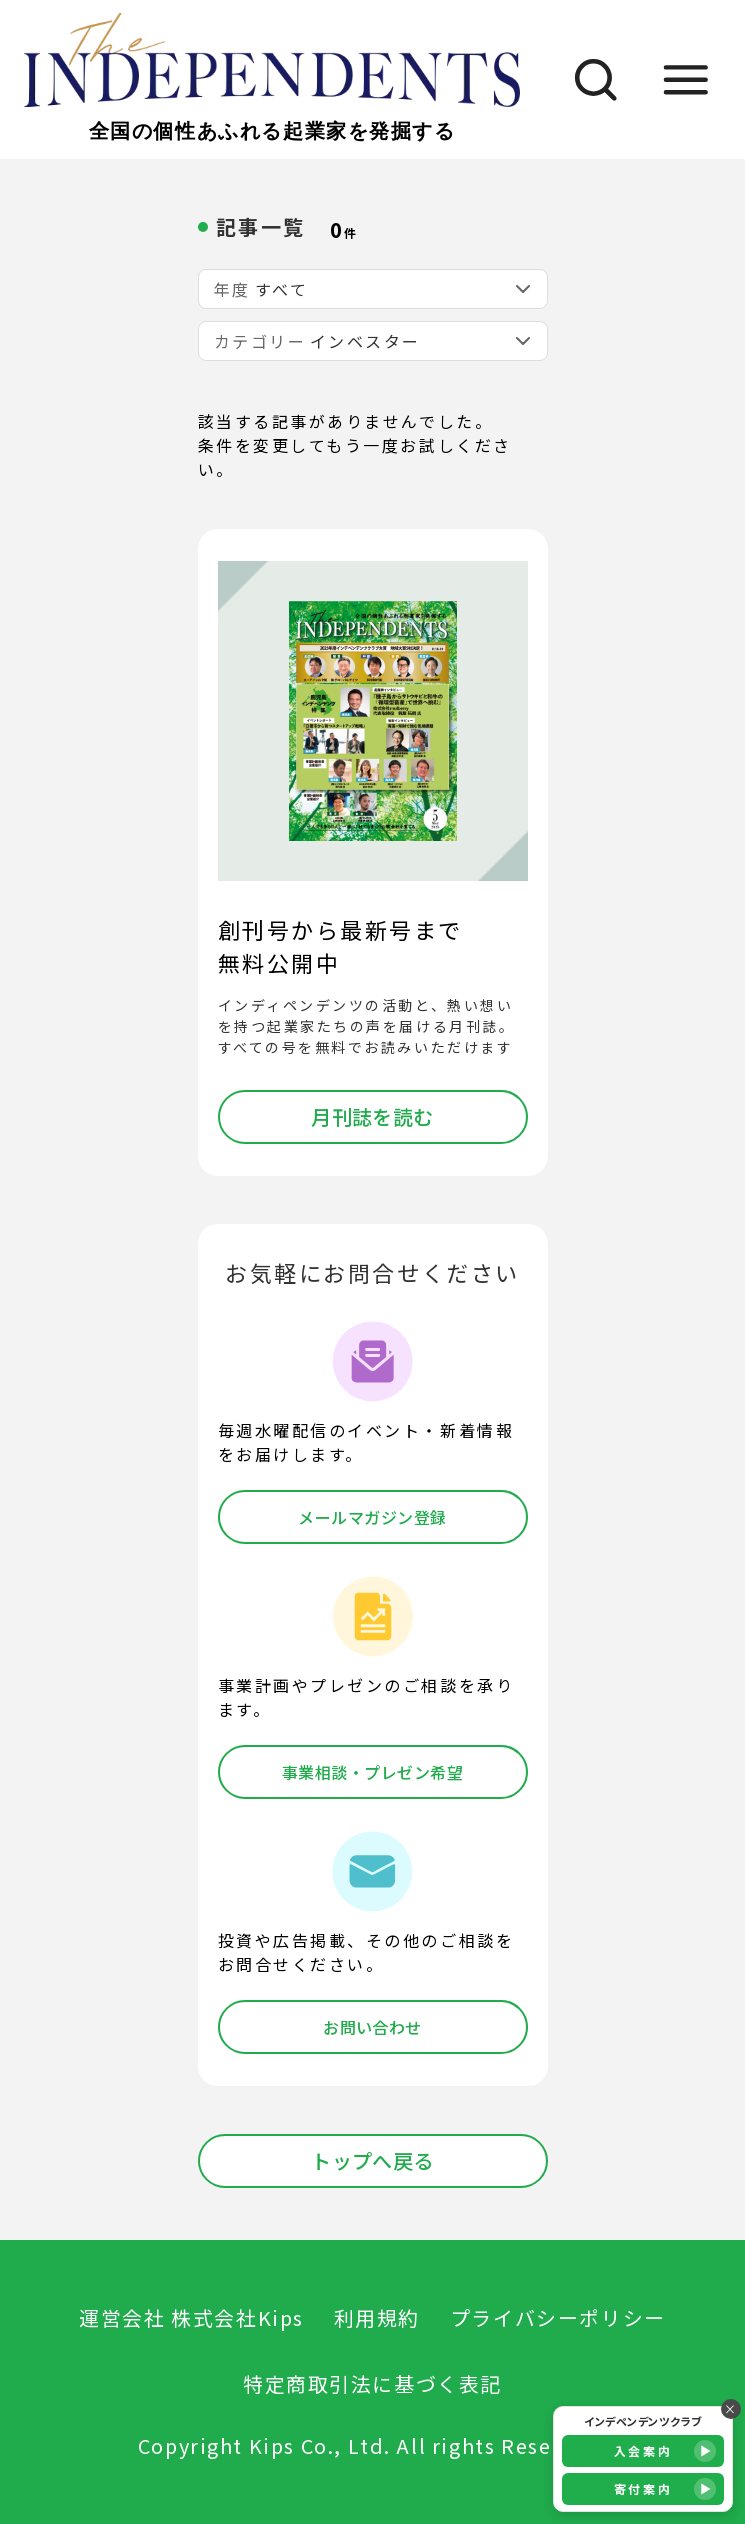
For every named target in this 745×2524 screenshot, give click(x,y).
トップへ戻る (372, 2160)
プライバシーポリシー (558, 2317)
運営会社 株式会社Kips (191, 2317)
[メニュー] (686, 79)
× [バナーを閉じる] (731, 2408)
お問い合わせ (372, 2027)
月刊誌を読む (372, 1116)
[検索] (586, 79)
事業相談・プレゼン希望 (373, 1772)
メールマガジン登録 (372, 1517)
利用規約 (377, 2317)
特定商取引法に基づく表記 (372, 2383)
